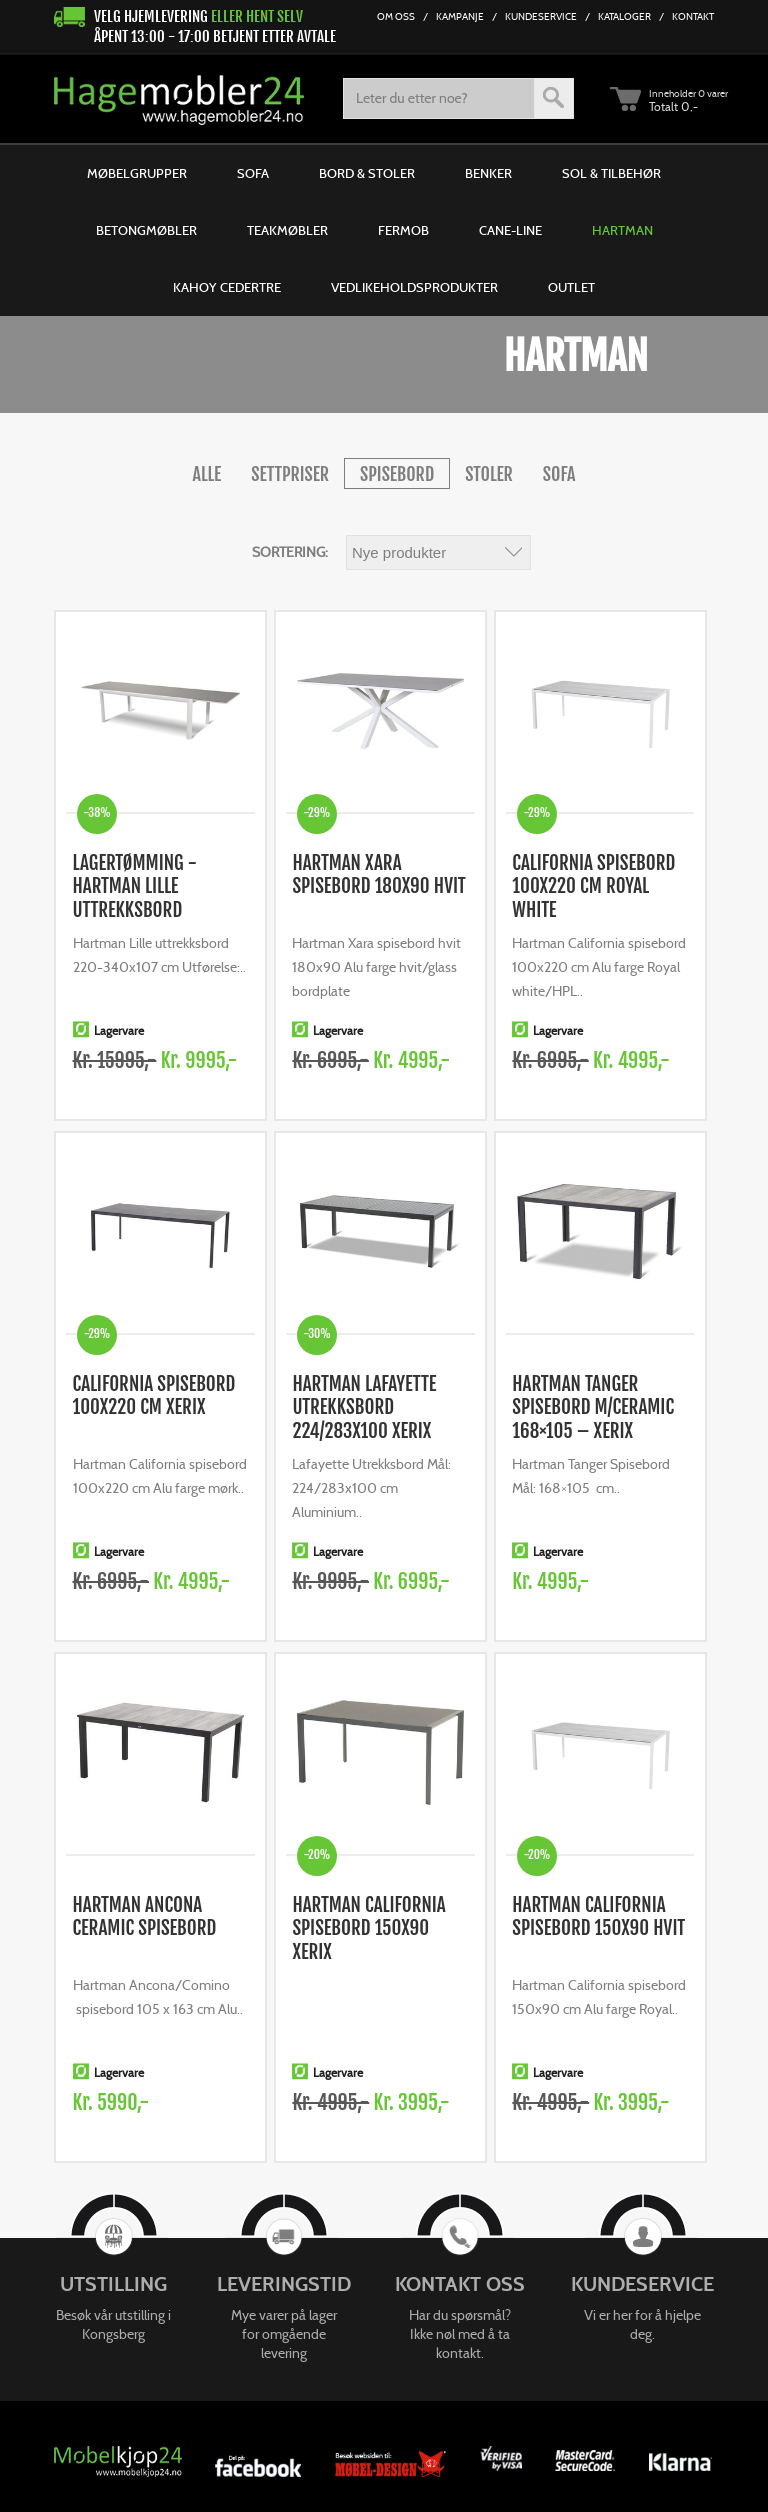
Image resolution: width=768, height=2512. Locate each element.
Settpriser (290, 474)
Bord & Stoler (367, 173)
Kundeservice (541, 16)
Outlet (571, 287)
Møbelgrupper (137, 173)
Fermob (403, 230)
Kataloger (624, 16)
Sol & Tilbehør (611, 173)
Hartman (622, 230)
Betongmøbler (146, 230)
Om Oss (396, 16)
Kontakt (693, 16)
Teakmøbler (287, 230)
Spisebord (397, 474)
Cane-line (510, 230)
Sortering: (290, 552)
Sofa (253, 173)
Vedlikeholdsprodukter (414, 287)
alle (207, 474)
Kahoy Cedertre (227, 287)
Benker (488, 173)
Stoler (489, 474)
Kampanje (460, 16)
